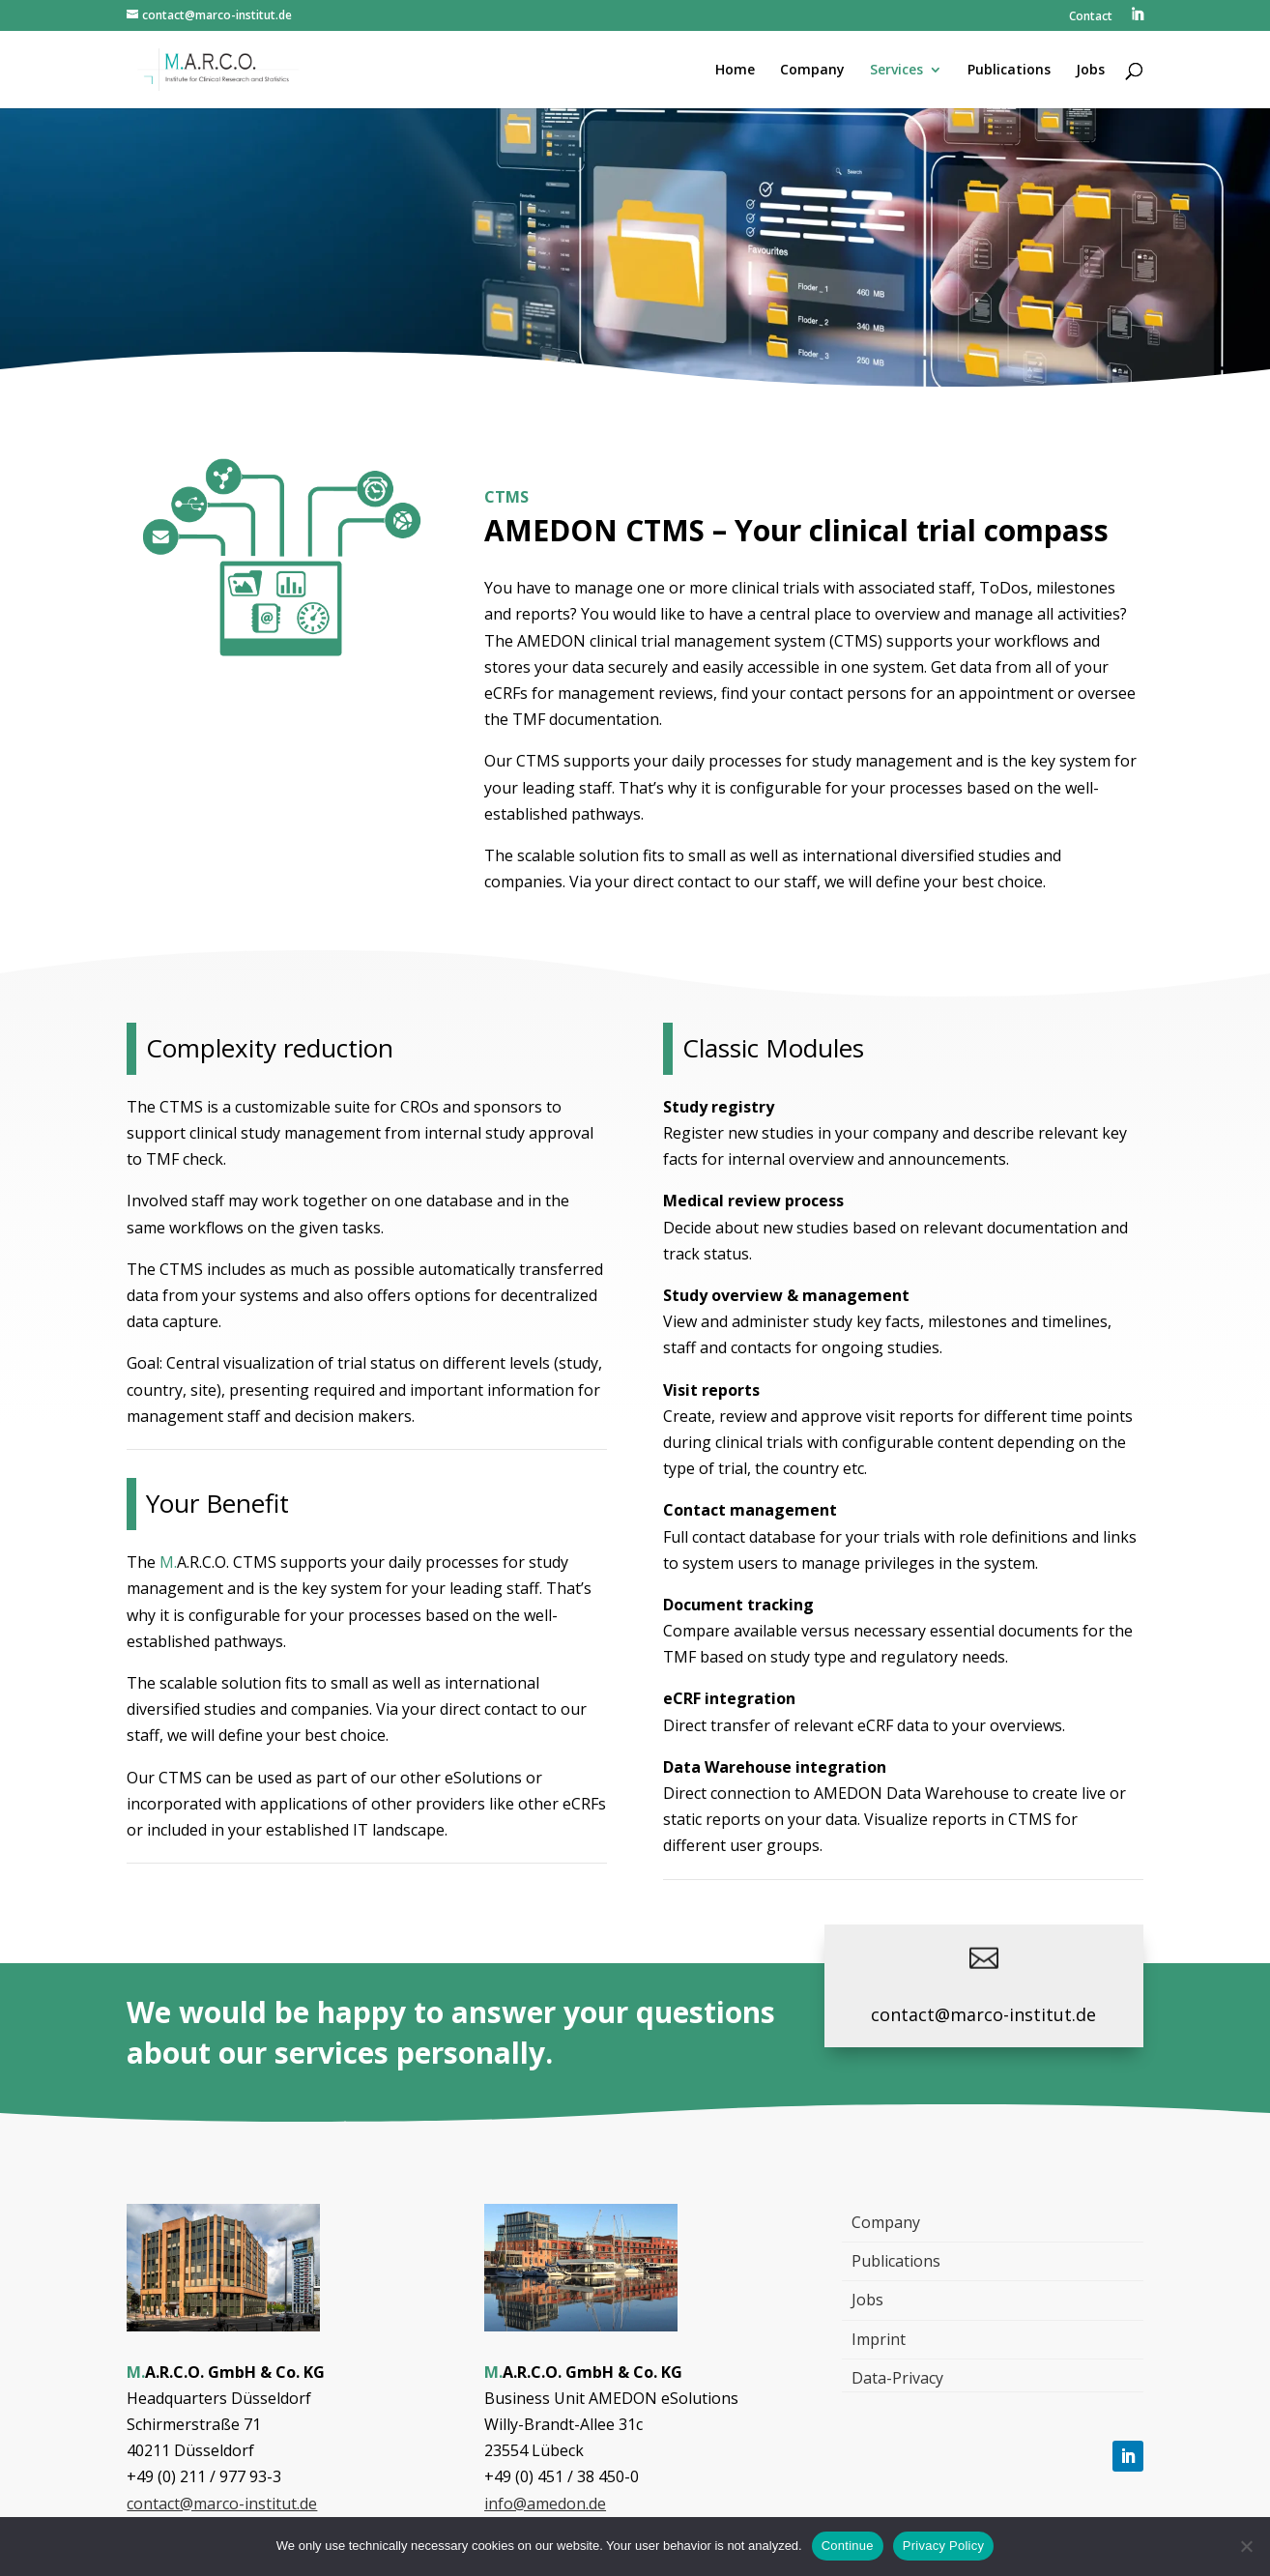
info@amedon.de (545, 2503)
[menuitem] (1136, 20)
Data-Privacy (897, 2377)
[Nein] (1246, 2546)
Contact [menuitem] (1090, 17)
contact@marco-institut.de (983, 2014)
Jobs (867, 2299)
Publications (895, 2261)
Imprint (878, 2339)
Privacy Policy (943, 2545)
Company (885, 2222)
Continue (848, 2545)
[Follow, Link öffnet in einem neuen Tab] (1127, 2456)
